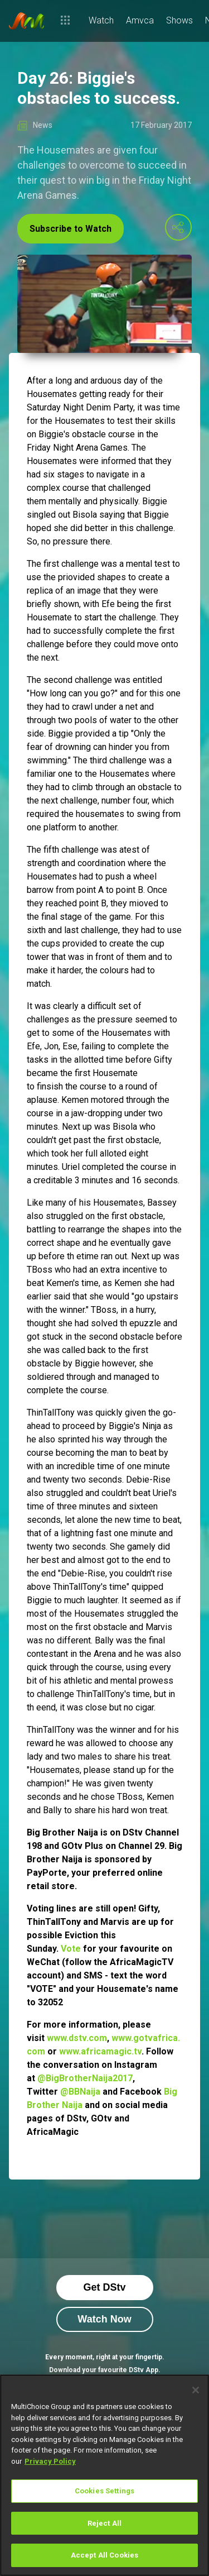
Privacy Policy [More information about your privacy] (50, 2461)
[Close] (195, 2390)
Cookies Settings (104, 2491)
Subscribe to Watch (70, 228)
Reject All (104, 2523)
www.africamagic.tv (100, 2051)
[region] (104, 2475)
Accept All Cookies (104, 2555)
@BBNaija (80, 2091)
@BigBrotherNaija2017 (85, 2078)
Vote (71, 1948)
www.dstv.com (77, 2038)
